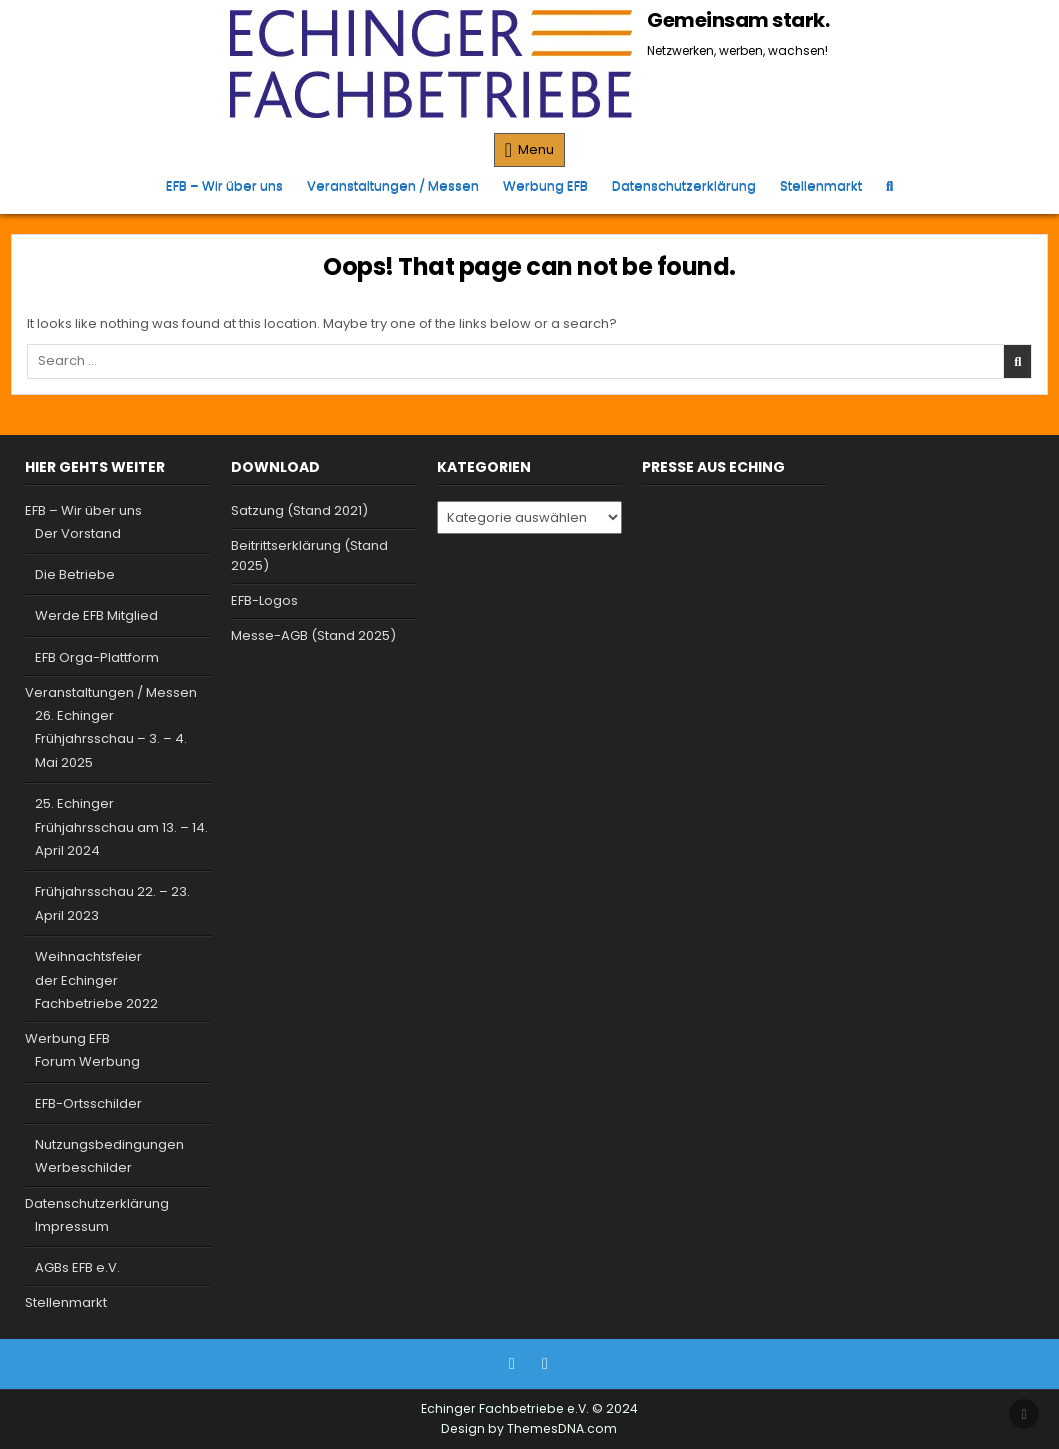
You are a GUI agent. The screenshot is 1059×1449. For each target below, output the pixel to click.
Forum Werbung (87, 1061)
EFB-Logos (264, 600)
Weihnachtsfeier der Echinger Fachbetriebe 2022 (96, 980)
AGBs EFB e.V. (77, 1267)
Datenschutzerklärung (684, 185)
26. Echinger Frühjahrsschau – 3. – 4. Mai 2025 (111, 739)
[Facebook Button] (512, 1364)
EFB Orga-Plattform (97, 657)
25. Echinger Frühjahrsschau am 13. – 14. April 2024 (121, 827)
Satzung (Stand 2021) (299, 510)
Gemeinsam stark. (738, 20)
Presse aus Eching (713, 467)
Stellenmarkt (821, 185)
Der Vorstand (78, 533)
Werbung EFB (545, 185)
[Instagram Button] (545, 1364)
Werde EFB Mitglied (96, 615)
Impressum (72, 1226)
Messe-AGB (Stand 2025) (313, 635)
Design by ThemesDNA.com (529, 1428)
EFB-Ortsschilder (88, 1103)
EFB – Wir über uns (224, 185)
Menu (536, 149)
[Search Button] (889, 185)
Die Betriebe (75, 574)
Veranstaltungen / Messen (393, 185)
